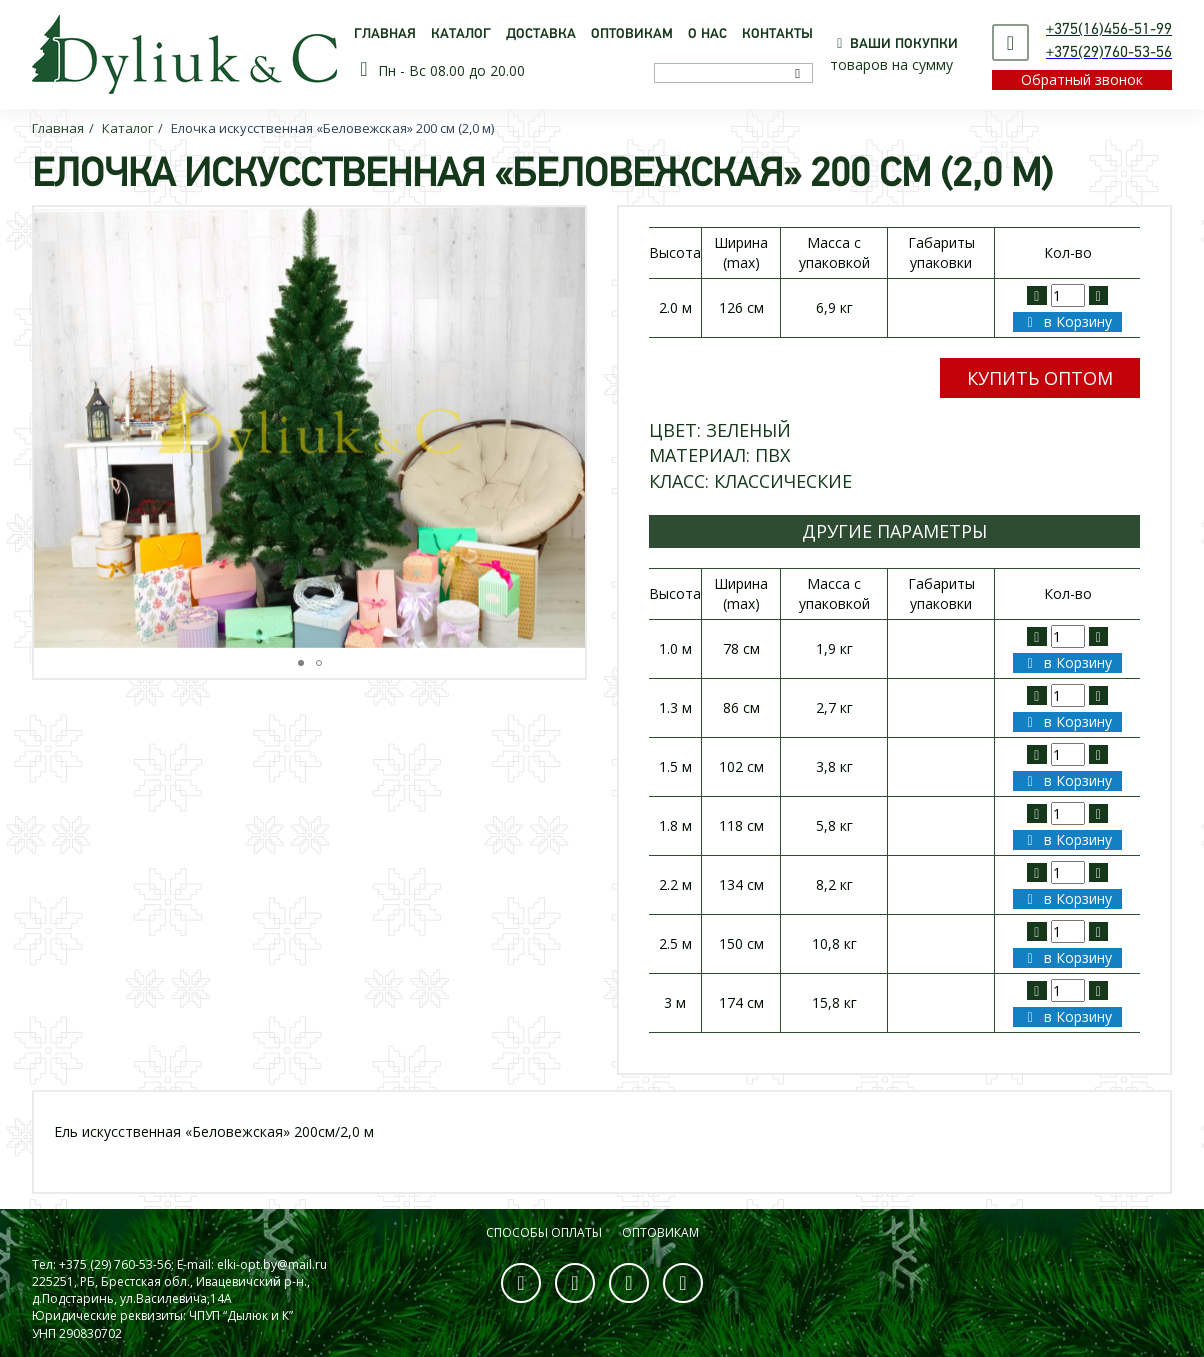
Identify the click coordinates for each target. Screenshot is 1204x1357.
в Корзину (1066, 321)
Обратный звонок (1082, 79)
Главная (385, 34)
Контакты (777, 34)
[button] (567, 427)
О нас (707, 34)
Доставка (541, 34)
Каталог (461, 34)
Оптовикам (632, 34)
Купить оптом (1040, 378)
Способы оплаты (544, 1232)
